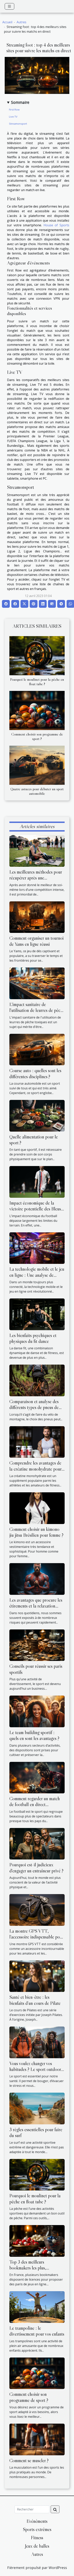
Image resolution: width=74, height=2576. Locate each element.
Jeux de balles (37, 2546)
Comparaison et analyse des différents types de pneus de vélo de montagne (34, 1407)
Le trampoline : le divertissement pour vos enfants (36, 2331)
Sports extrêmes (37, 2529)
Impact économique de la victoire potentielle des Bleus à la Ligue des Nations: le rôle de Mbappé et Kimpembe (36, 1212)
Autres (21, 22)
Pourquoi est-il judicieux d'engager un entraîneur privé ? (36, 1867)
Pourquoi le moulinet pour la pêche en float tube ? (37, 681)
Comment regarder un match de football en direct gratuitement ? (34, 1804)
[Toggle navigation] (9, 6)
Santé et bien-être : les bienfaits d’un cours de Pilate (35, 2000)
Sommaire (20, 102)
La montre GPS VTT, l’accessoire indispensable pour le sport (36, 1937)
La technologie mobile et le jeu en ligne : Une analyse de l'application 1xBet (36, 1275)
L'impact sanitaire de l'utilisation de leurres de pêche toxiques (36, 1010)
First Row (14, 109)
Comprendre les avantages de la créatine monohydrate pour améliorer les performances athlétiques (35, 1472)
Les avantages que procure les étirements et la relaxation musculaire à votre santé (35, 1606)
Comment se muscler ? (29, 2460)
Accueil (7, 22)
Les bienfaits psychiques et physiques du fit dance (32, 1338)
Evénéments (37, 2521)
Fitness (37, 2537)
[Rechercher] (32, 2509)
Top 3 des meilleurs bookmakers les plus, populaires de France (27, 2268)
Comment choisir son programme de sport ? (37, 736)
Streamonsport (18, 123)
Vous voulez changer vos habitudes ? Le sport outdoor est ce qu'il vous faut (35, 2069)
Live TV (13, 116)
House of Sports (56, 225)
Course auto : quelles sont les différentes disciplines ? (35, 1073)
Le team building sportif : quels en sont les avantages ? (34, 1735)
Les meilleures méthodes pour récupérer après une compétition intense (35, 878)
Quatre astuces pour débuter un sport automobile (37, 791)
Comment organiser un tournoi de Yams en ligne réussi (36, 941)
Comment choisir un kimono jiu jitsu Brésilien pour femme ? (36, 1532)
